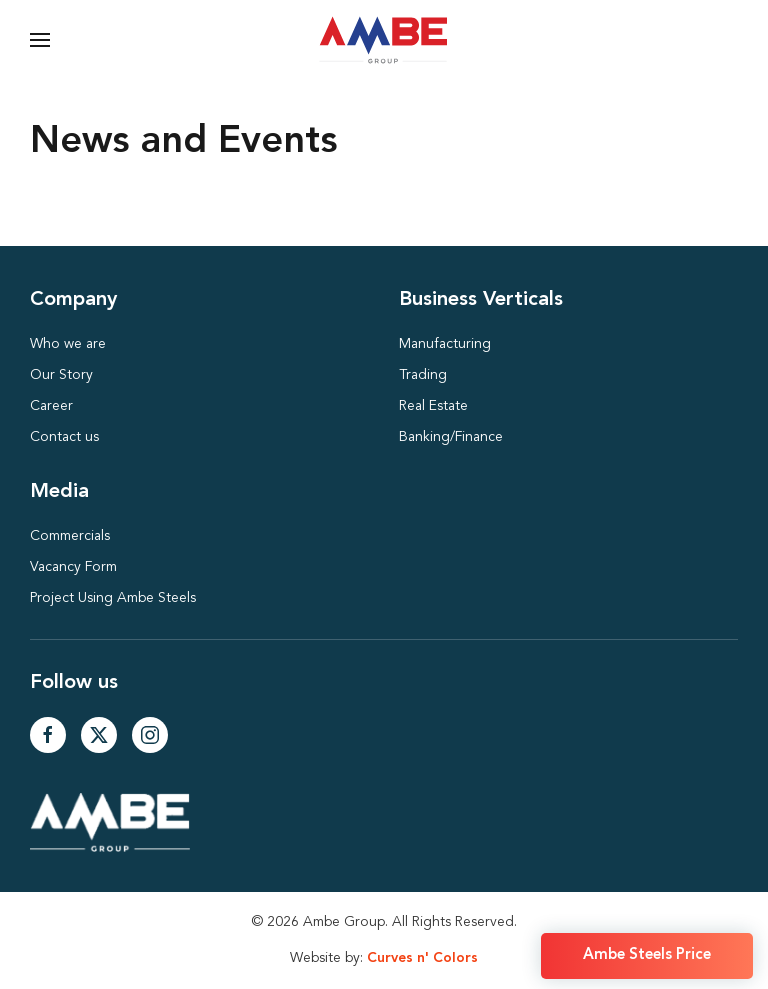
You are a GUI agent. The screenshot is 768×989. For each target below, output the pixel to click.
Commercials (70, 536)
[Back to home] (384, 40)
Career (51, 406)
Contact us (64, 437)
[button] (40, 40)
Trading (423, 375)
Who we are (68, 344)
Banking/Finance (451, 437)
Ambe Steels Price (647, 955)
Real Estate (433, 406)
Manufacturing (445, 344)
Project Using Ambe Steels (113, 598)
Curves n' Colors (422, 958)
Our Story (61, 375)
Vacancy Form (73, 567)
